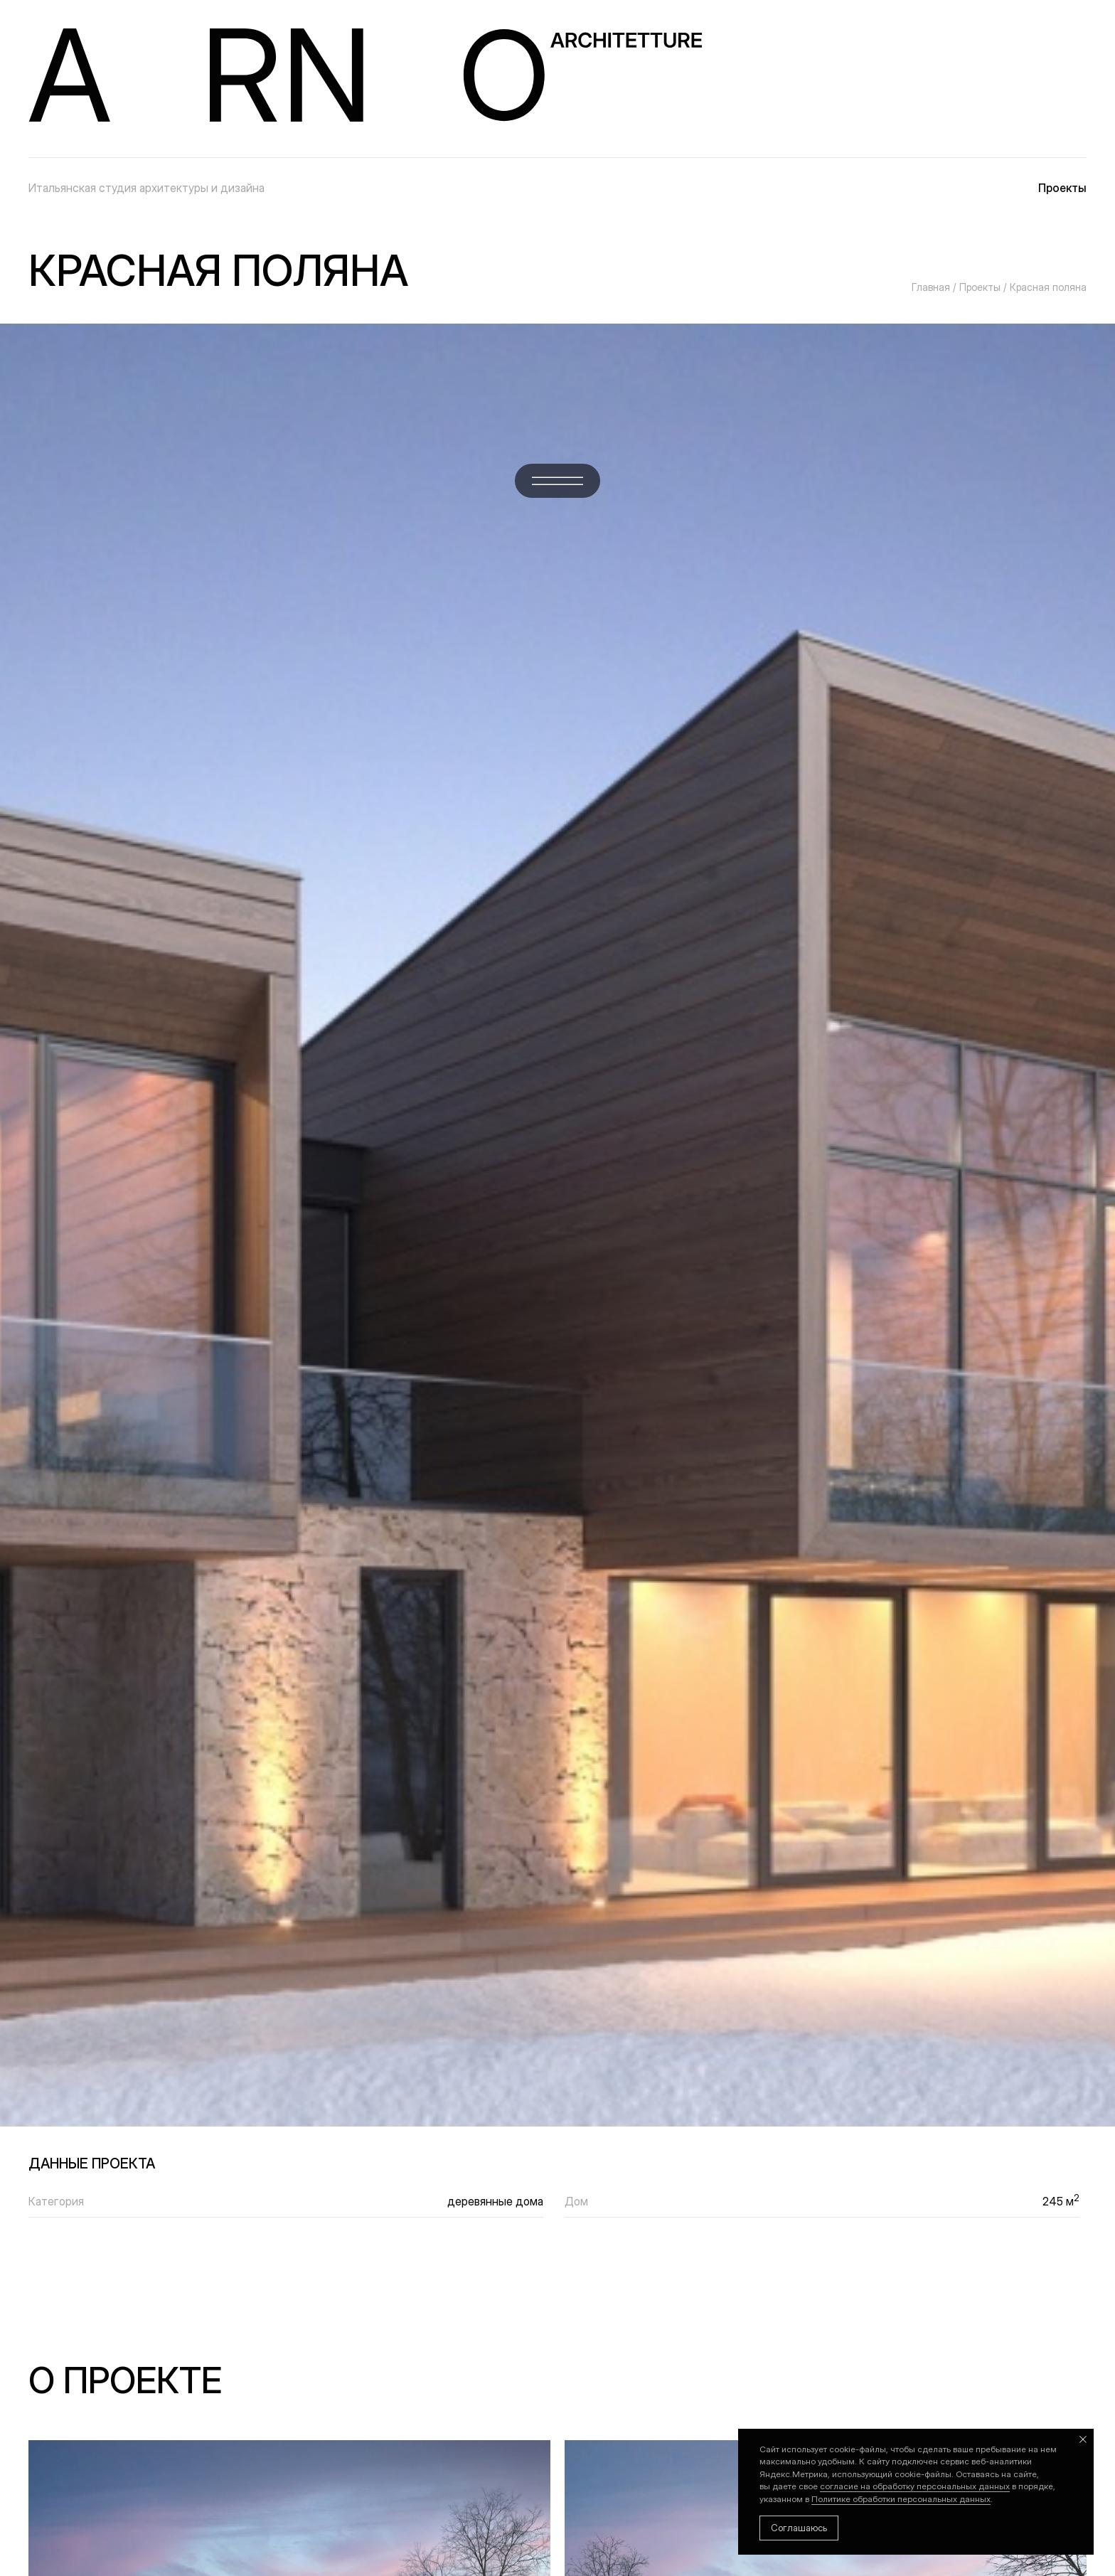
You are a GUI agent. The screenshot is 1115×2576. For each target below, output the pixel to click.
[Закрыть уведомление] (1083, 2439)
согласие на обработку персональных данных (915, 2486)
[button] (557, 481)
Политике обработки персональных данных (901, 2498)
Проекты (1062, 188)
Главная (931, 287)
